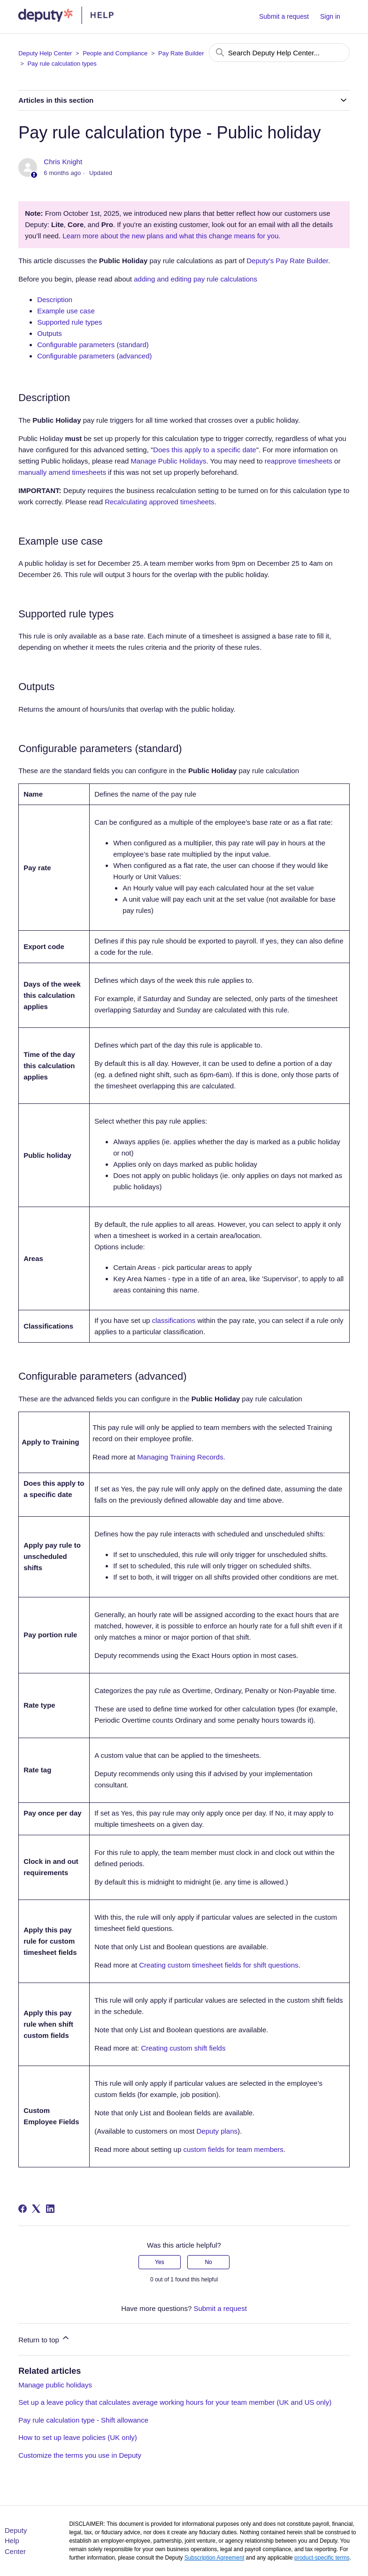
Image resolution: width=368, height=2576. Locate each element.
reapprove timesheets (298, 461)
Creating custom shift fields (183, 2048)
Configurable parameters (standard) (93, 345)
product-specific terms (321, 2557)
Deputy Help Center (45, 53)
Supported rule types (69, 322)
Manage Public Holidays (169, 461)
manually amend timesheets (62, 472)
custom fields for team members (233, 2149)
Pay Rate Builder (181, 53)
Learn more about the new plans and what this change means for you (170, 236)
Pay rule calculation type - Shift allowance (83, 2420)
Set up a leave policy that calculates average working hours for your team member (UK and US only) (174, 2402)
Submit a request (284, 16)
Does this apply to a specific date (204, 450)
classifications (174, 1320)
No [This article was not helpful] (208, 2262)
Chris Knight (63, 162)
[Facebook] (22, 2208)
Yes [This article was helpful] (159, 2262)
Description (54, 300)
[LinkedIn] (50, 2208)
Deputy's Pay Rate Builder (287, 261)
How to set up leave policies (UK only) (77, 2437)
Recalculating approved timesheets (159, 502)
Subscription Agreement (214, 2557)
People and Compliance (115, 53)
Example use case (66, 311)
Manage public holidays (55, 2385)
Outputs (49, 333)
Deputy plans (217, 2131)
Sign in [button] (330, 16)
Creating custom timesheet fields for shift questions (218, 1965)
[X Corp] (36, 2208)
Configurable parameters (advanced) (94, 356)
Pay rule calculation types (61, 63)
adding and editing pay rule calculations (195, 279)
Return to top (44, 2338)
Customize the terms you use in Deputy (79, 2455)
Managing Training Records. (181, 1457)
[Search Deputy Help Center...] (279, 52)
